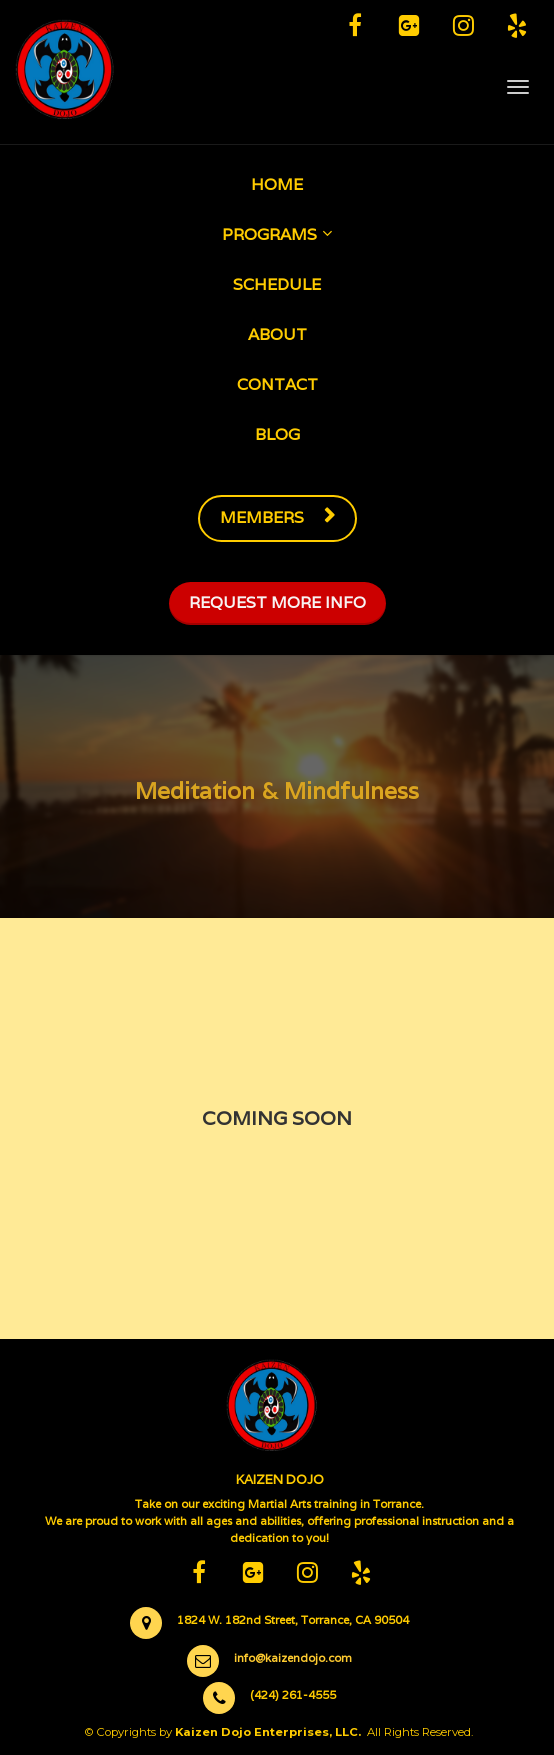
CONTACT (277, 384)
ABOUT (277, 334)
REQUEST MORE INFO (277, 602)
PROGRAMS (269, 234)
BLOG (277, 434)
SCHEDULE (277, 284)
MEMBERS (277, 517)
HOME (277, 184)
